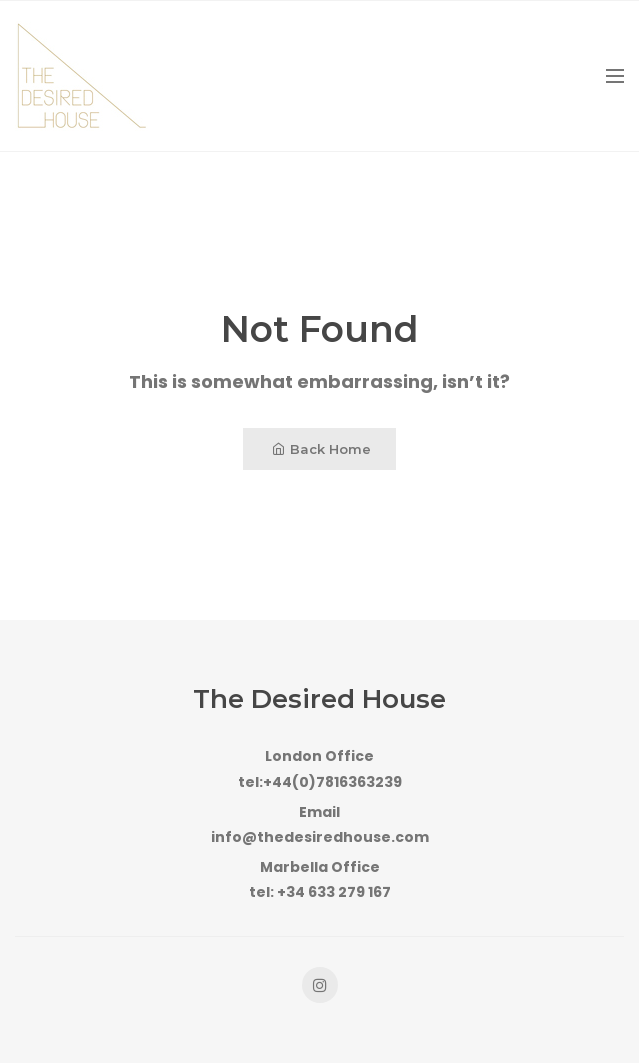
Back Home (321, 449)
